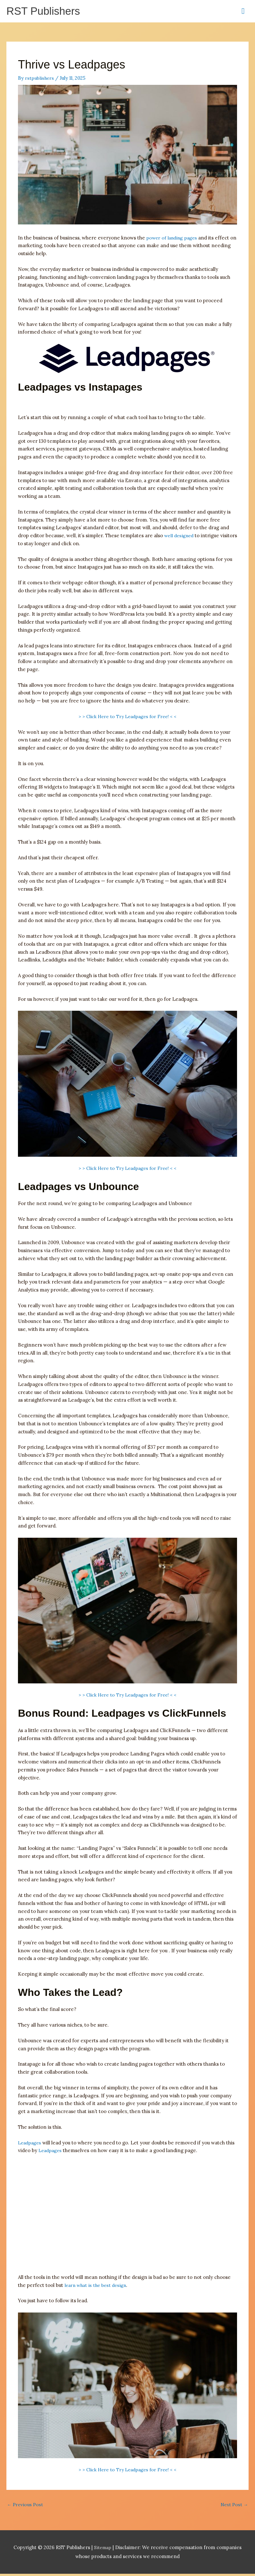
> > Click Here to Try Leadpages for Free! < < (127, 717)
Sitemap (103, 2550)
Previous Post (26, 2506)
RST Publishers (46, 11)
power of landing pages (173, 239)
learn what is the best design (97, 2286)
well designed (180, 537)
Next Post (233, 2506)
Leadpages (30, 2144)
